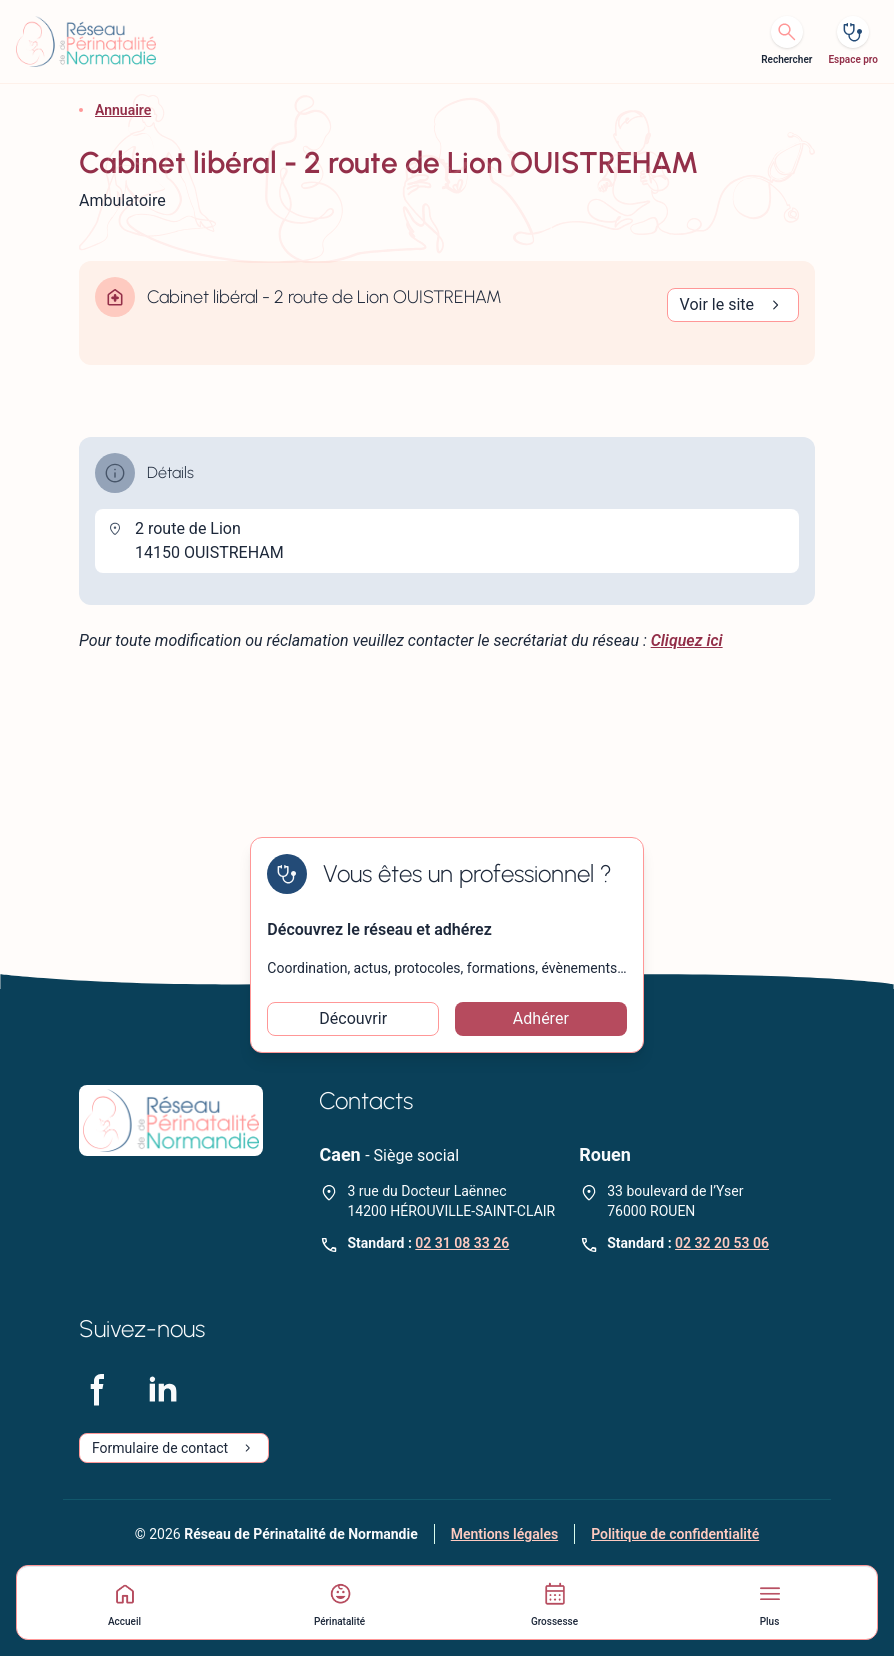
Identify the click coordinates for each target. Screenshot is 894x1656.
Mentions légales (504, 1534)
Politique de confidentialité (675, 1534)
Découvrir (353, 1018)
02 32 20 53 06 (722, 1243)
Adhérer (541, 1018)
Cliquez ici (687, 640)
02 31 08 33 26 (462, 1243)
